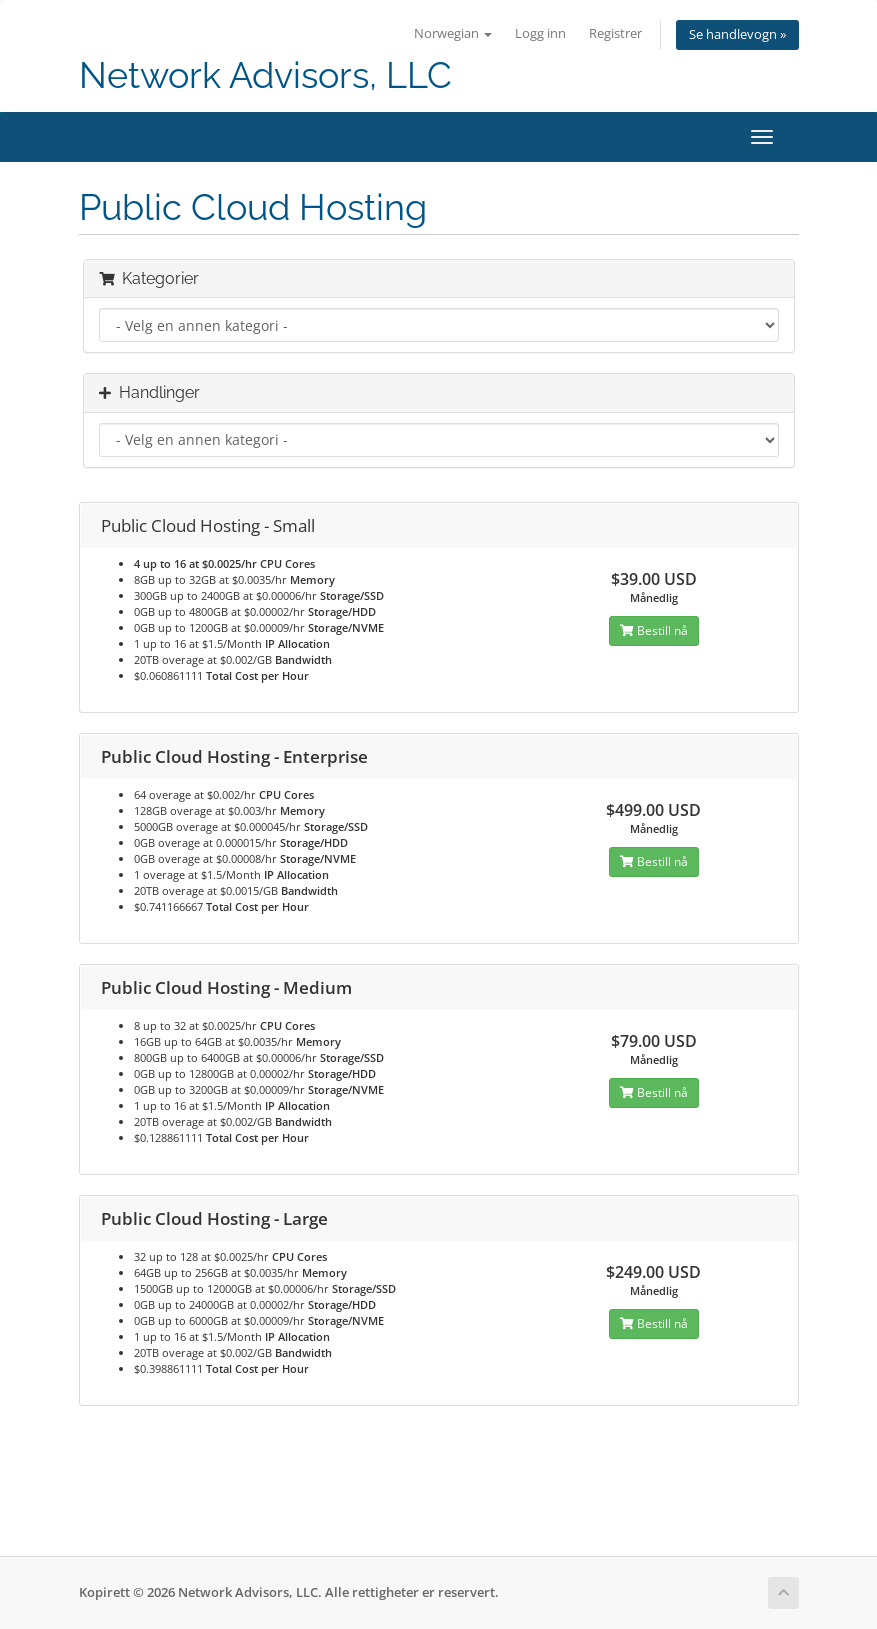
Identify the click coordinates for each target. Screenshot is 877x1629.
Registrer (615, 33)
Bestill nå (654, 630)
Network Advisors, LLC (265, 75)
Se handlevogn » (737, 34)
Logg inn (540, 33)
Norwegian (453, 33)
